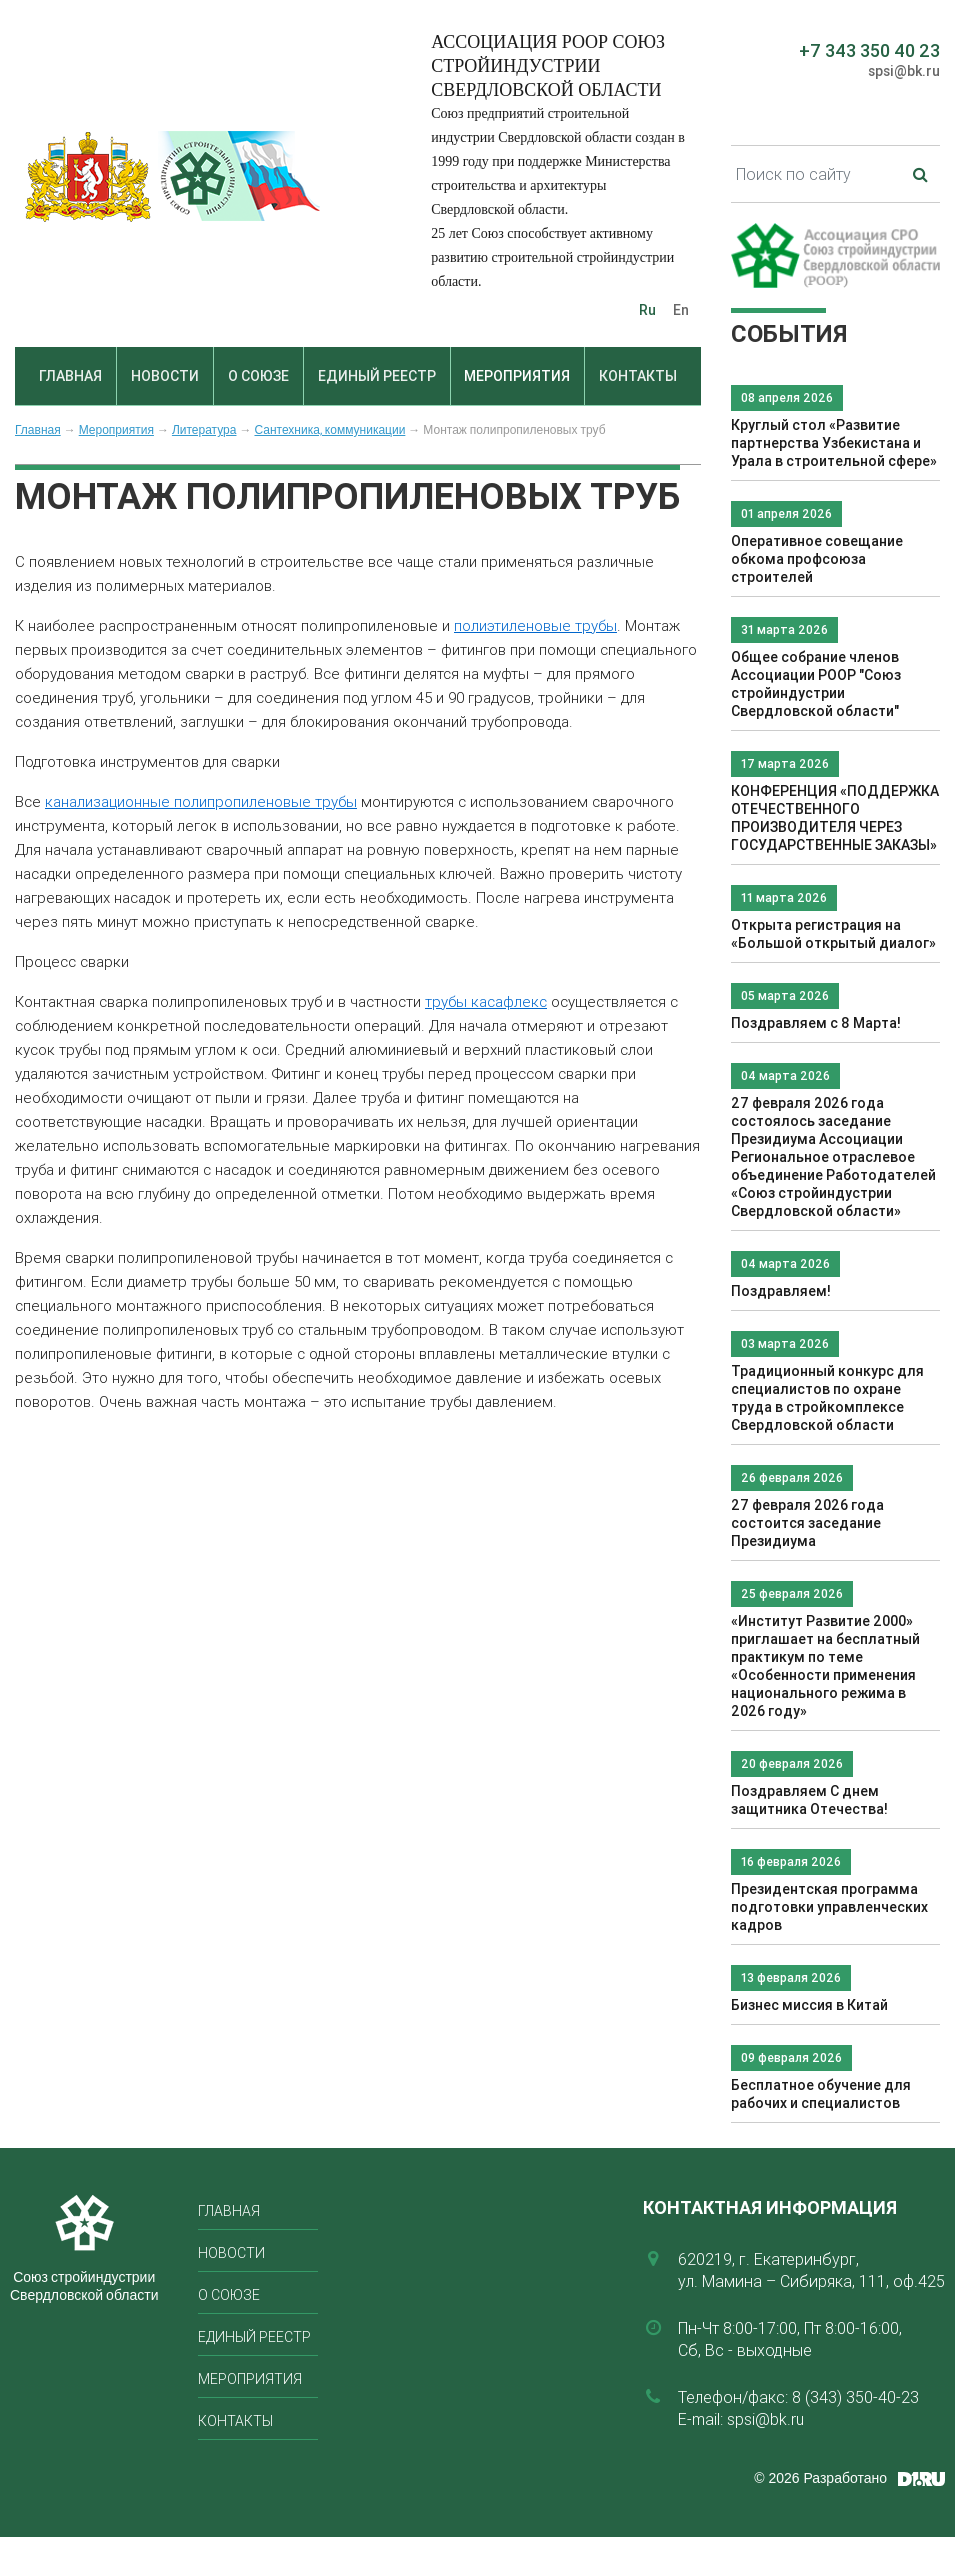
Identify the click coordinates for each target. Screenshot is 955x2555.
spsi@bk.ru (904, 71)
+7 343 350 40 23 (869, 50)
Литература (204, 430)
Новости (165, 376)
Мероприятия (517, 376)
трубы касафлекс (486, 1001)
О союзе (258, 376)
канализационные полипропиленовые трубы (201, 801)
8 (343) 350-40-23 (855, 2397)
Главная (70, 376)
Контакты (638, 376)
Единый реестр (377, 376)
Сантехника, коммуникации (329, 430)
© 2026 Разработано (820, 2478)
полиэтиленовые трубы (535, 625)
